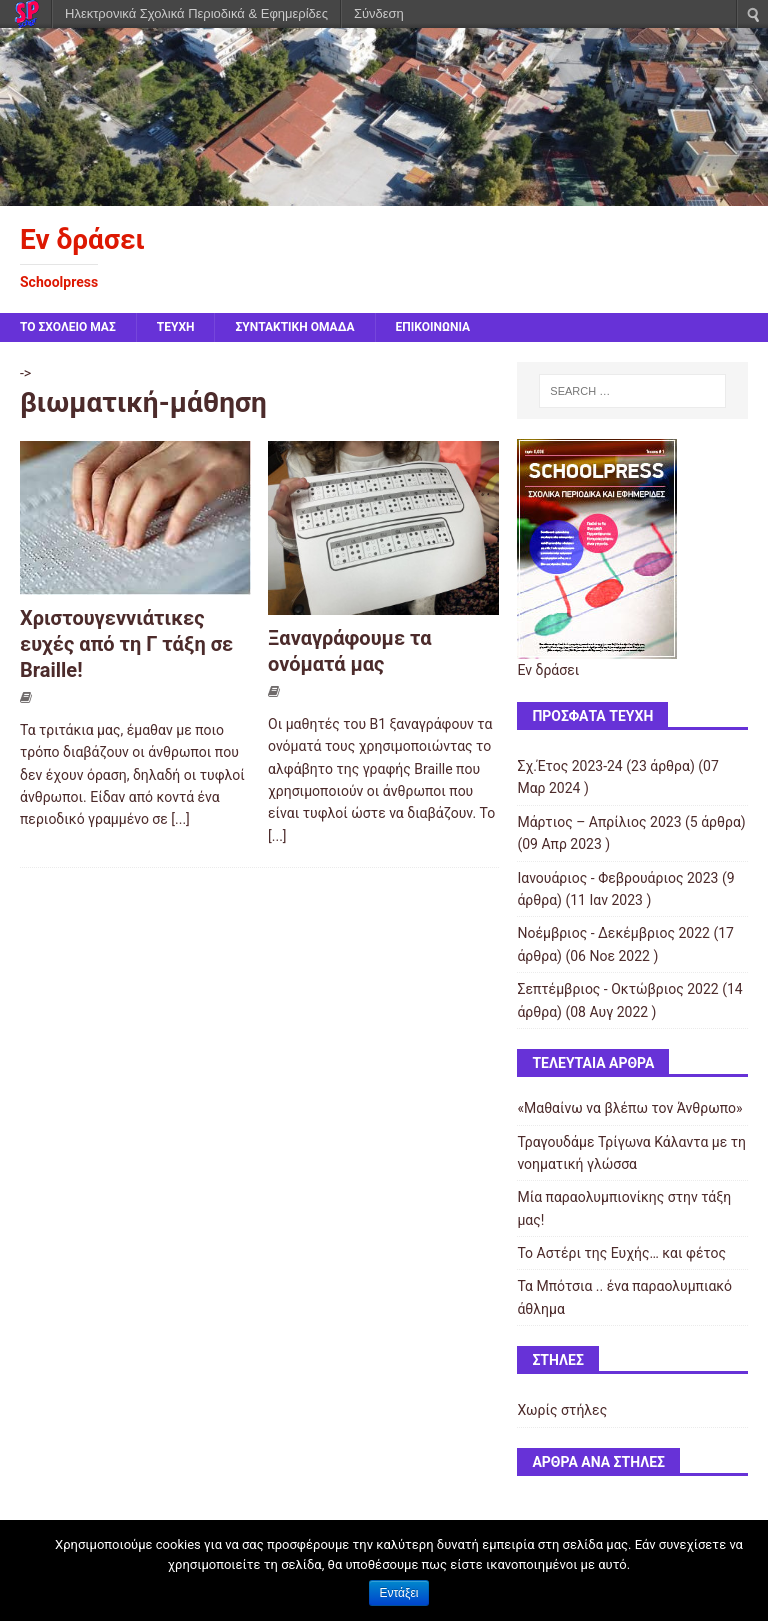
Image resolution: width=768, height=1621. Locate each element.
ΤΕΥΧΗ (176, 327)
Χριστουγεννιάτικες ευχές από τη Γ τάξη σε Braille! (126, 644)
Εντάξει (399, 1593)
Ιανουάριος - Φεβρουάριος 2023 (617, 878)
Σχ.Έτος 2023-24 (569, 766)
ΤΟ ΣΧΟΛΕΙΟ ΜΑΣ (68, 327)
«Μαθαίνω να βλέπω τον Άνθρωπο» (629, 1108)
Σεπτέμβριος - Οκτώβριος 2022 (617, 989)
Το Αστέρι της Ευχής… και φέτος (621, 1253)
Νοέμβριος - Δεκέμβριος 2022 (613, 933)
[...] (180, 819)
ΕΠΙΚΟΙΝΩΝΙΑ (433, 327)
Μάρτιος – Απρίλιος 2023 (599, 822)
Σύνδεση (379, 13)
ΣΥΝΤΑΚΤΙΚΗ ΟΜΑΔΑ (294, 327)
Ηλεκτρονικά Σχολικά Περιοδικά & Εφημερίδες (196, 13)
